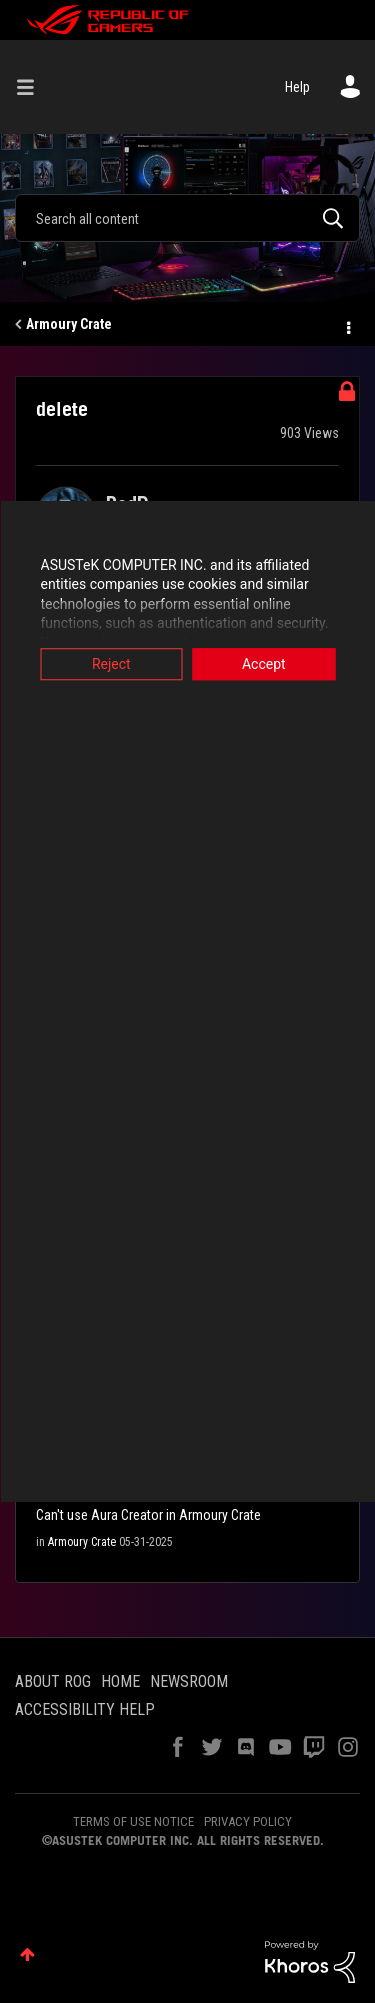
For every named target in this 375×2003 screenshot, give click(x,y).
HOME (120, 1681)
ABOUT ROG (53, 1681)
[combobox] (187, 218)
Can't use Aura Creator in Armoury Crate (148, 1515)
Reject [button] (111, 664)
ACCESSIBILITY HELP (85, 1709)
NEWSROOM (189, 1681)
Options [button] (347, 325)
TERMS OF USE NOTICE (133, 1821)
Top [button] (27, 1954)
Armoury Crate (69, 324)
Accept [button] (264, 664)
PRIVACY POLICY (248, 1821)
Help (297, 87)
